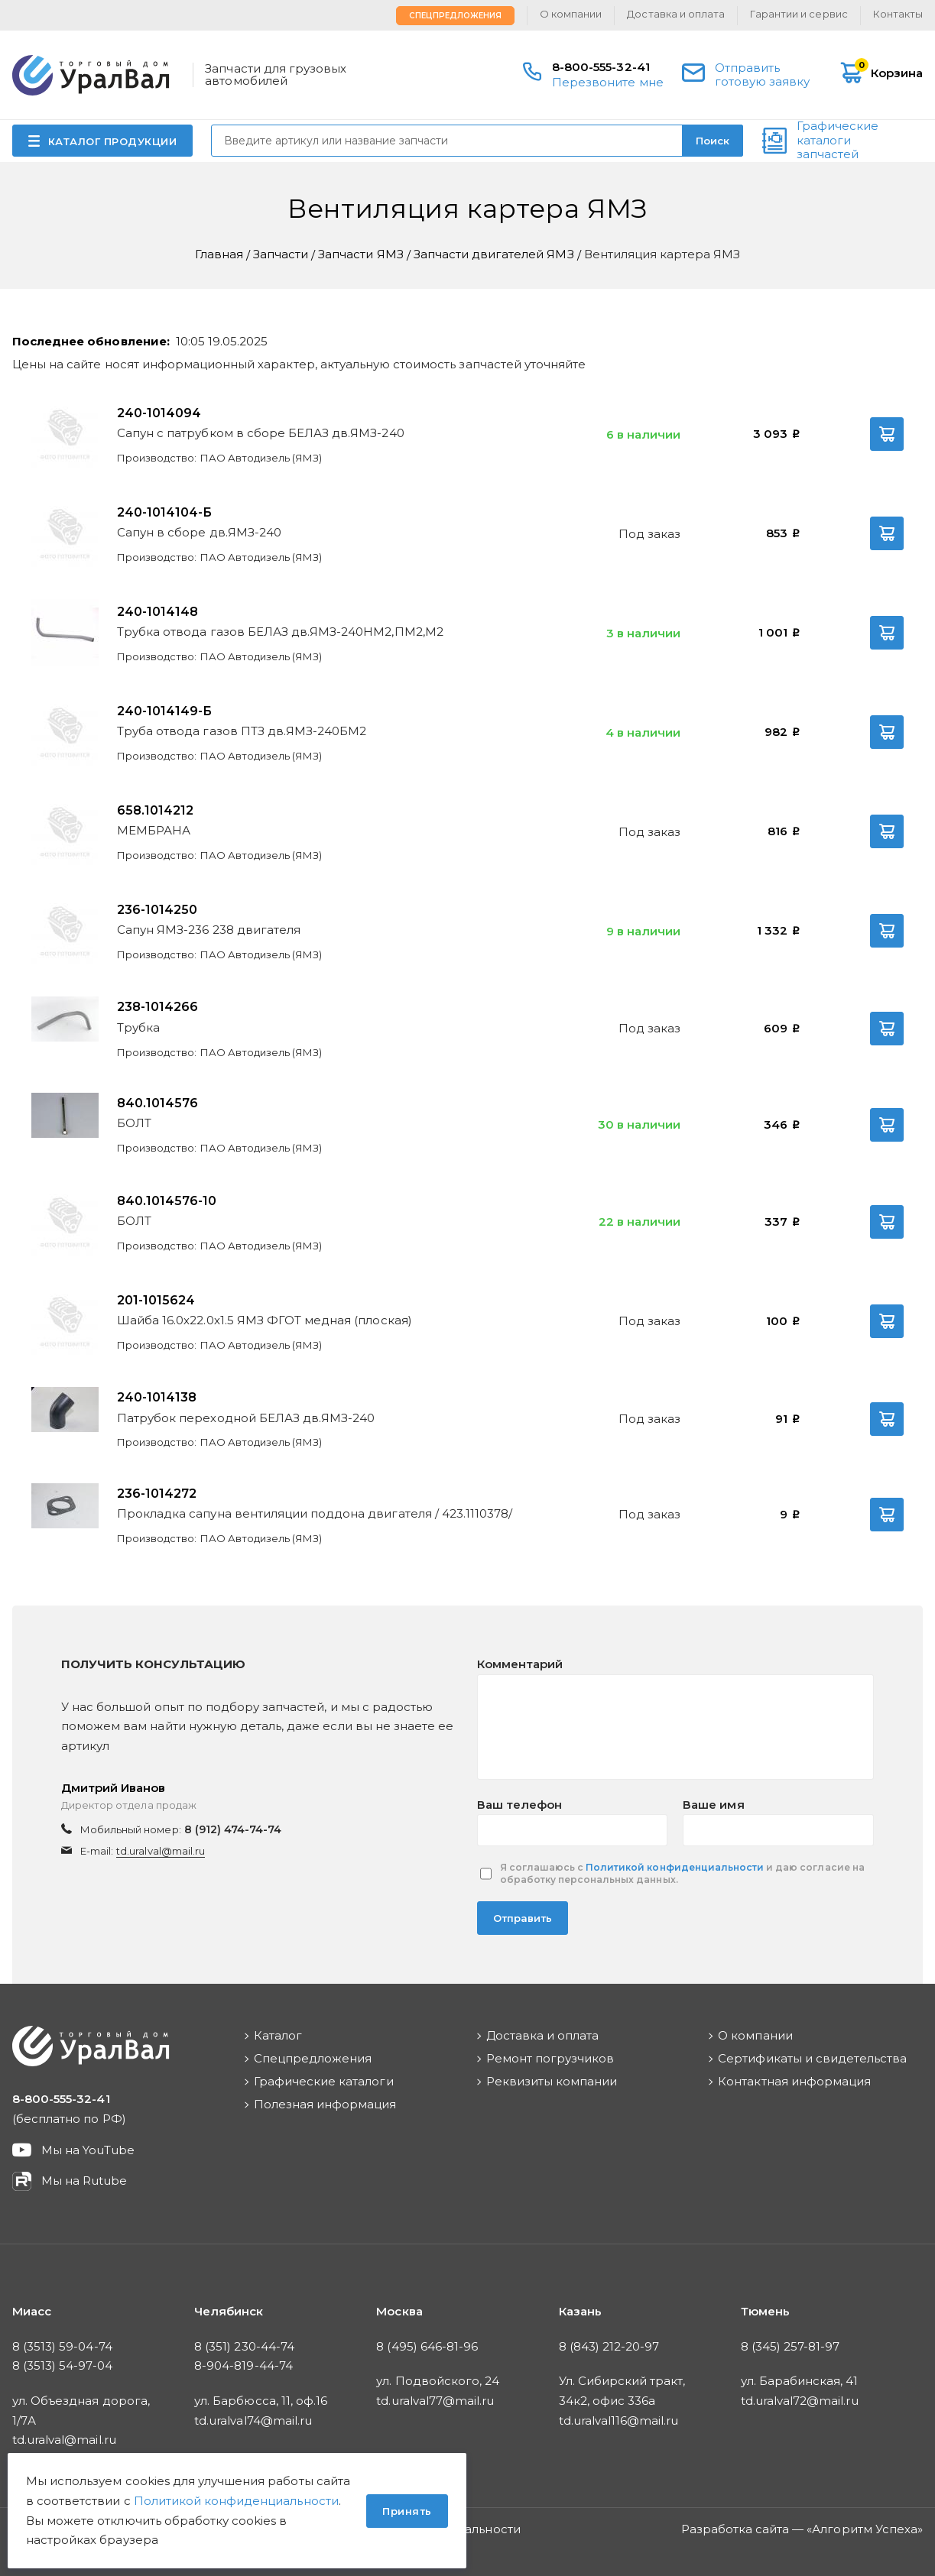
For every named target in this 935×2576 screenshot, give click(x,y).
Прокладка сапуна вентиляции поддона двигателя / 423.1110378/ (314, 1513)
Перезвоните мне (608, 82)
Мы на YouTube (88, 2150)
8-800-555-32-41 (601, 67)
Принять (407, 2511)
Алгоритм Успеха (864, 2529)
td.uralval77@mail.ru (435, 2400)
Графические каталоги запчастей (837, 140)
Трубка (138, 1027)
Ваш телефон (519, 1804)
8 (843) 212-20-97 (609, 2346)
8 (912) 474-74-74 (233, 1829)
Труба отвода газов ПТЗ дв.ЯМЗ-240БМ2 (241, 731)
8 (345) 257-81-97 (790, 2346)
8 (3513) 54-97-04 (62, 2365)
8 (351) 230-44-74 (244, 2346)
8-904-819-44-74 (243, 2365)
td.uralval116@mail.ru (619, 2420)
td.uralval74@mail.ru (253, 2420)
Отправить (522, 1918)
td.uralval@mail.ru (160, 1851)
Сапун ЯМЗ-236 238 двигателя (208, 929)
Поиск (712, 140)
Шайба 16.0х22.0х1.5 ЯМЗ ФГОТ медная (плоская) (264, 1320)
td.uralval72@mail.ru (800, 2400)
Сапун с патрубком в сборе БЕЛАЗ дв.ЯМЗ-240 (260, 433)
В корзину (887, 434)
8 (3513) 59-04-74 (62, 2346)
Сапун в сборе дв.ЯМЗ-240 (199, 532)
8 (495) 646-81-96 (427, 2346)
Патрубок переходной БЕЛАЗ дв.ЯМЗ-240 (246, 1418)
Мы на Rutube (84, 2180)
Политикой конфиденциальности (675, 1867)
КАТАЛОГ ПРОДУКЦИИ (112, 141)
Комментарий (520, 1664)
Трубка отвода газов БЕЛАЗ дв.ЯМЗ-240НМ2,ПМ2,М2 (280, 631)
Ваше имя (713, 1804)
